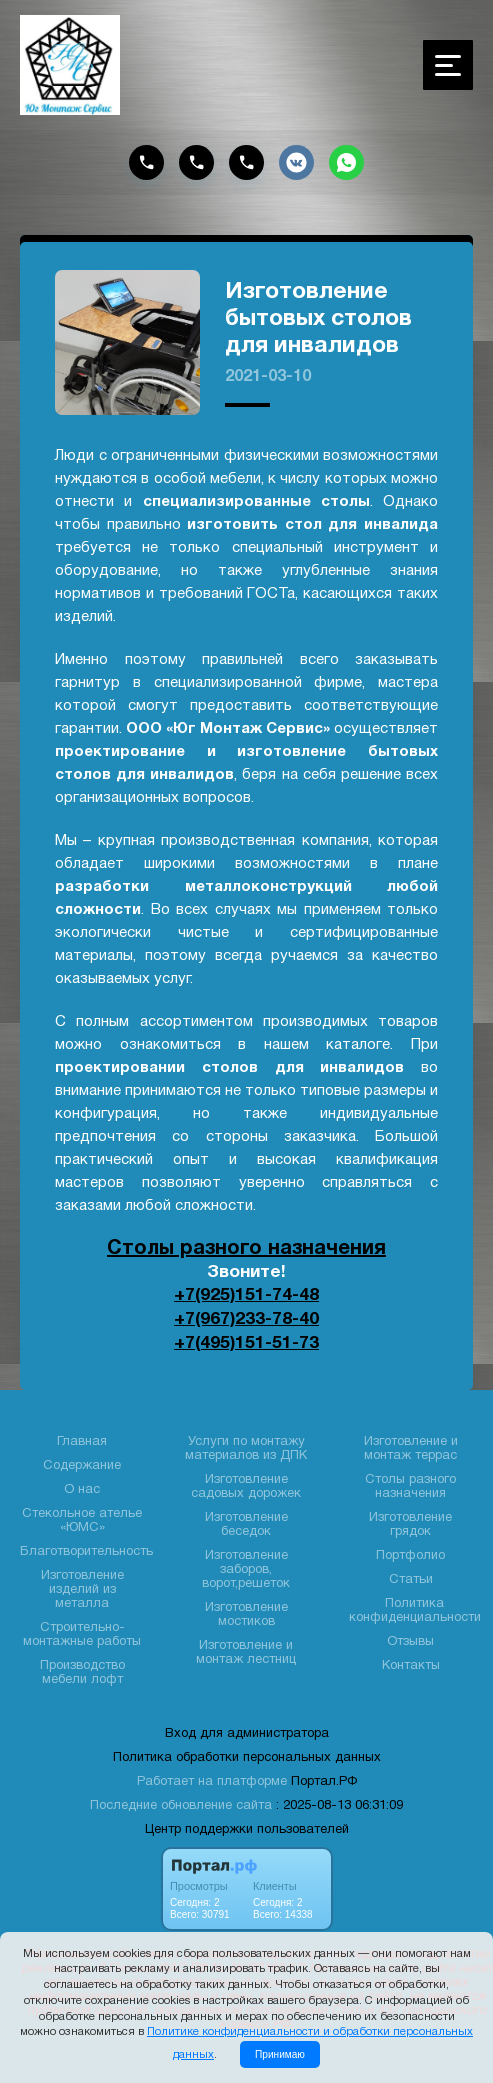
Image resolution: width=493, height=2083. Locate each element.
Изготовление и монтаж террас (411, 1447)
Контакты (411, 1664)
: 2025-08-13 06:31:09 (339, 1804)
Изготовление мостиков (246, 1613)
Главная (82, 1440)
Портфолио (410, 1554)
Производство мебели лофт (82, 1671)
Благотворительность (86, 1550)
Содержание (82, 1464)
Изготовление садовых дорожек (246, 1485)
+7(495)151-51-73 (246, 1341)
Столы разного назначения (246, 1249)
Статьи (411, 1578)
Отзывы (410, 1640)
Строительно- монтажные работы (82, 1633)
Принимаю (280, 2054)
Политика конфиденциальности (415, 1609)
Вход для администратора (247, 1732)
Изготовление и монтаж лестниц (246, 1651)
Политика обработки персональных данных (247, 1756)
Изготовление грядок (410, 1523)
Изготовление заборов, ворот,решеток (246, 1568)
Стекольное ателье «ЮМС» (82, 1519)
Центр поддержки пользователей (247, 1828)
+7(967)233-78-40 (246, 1318)
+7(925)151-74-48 (246, 1295)
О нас (82, 1488)
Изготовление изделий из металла (82, 1588)
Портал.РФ (324, 1780)
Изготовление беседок (246, 1523)
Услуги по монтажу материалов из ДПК (246, 1447)
